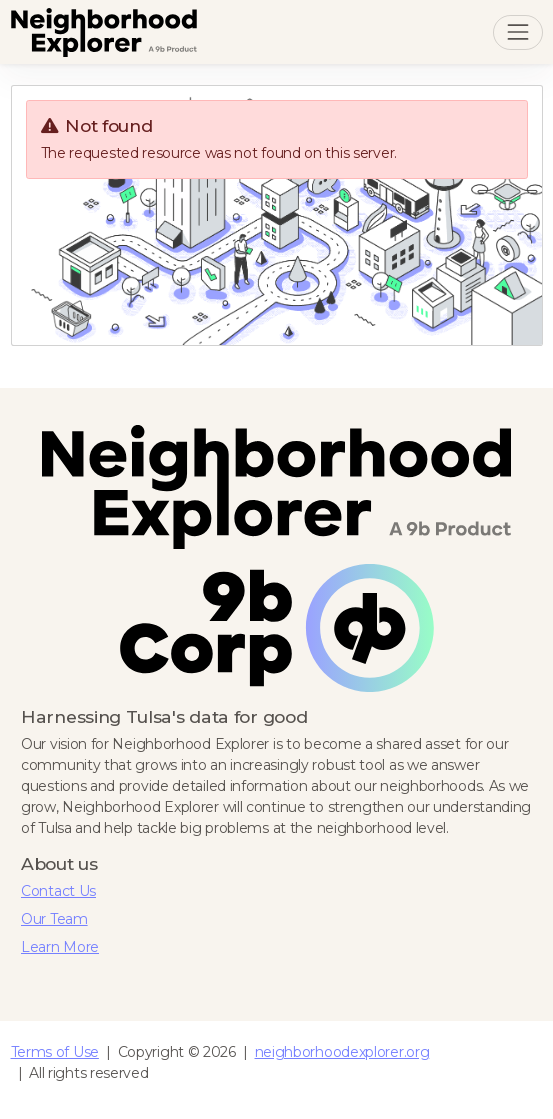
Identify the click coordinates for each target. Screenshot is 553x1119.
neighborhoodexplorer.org (342, 1052)
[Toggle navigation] (517, 32)
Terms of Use (55, 1052)
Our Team (54, 919)
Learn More (60, 947)
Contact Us (58, 891)
